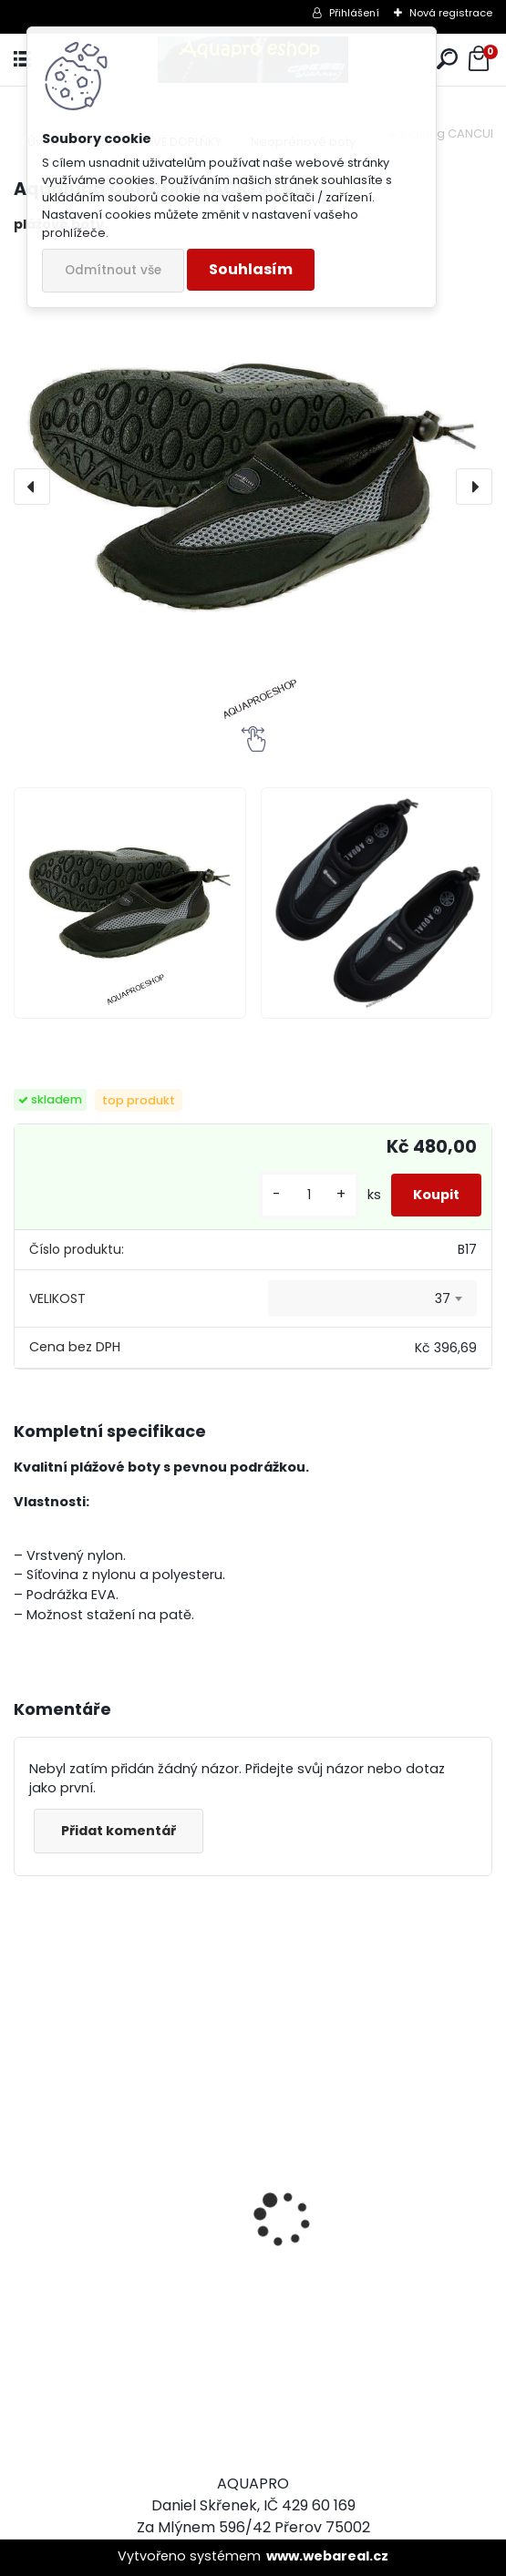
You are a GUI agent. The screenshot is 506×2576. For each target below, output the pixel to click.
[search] (447, 59)
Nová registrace (450, 12)
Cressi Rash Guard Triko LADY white (112, 2320)
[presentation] (32, 486)
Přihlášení (354, 12)
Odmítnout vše (113, 270)
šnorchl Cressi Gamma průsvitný (356, 2355)
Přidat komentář (118, 1831)
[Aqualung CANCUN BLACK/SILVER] (253, 487)
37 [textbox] (442, 1298)
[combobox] (372, 1298)
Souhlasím (251, 269)
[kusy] (309, 1195)
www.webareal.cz (327, 2556)
